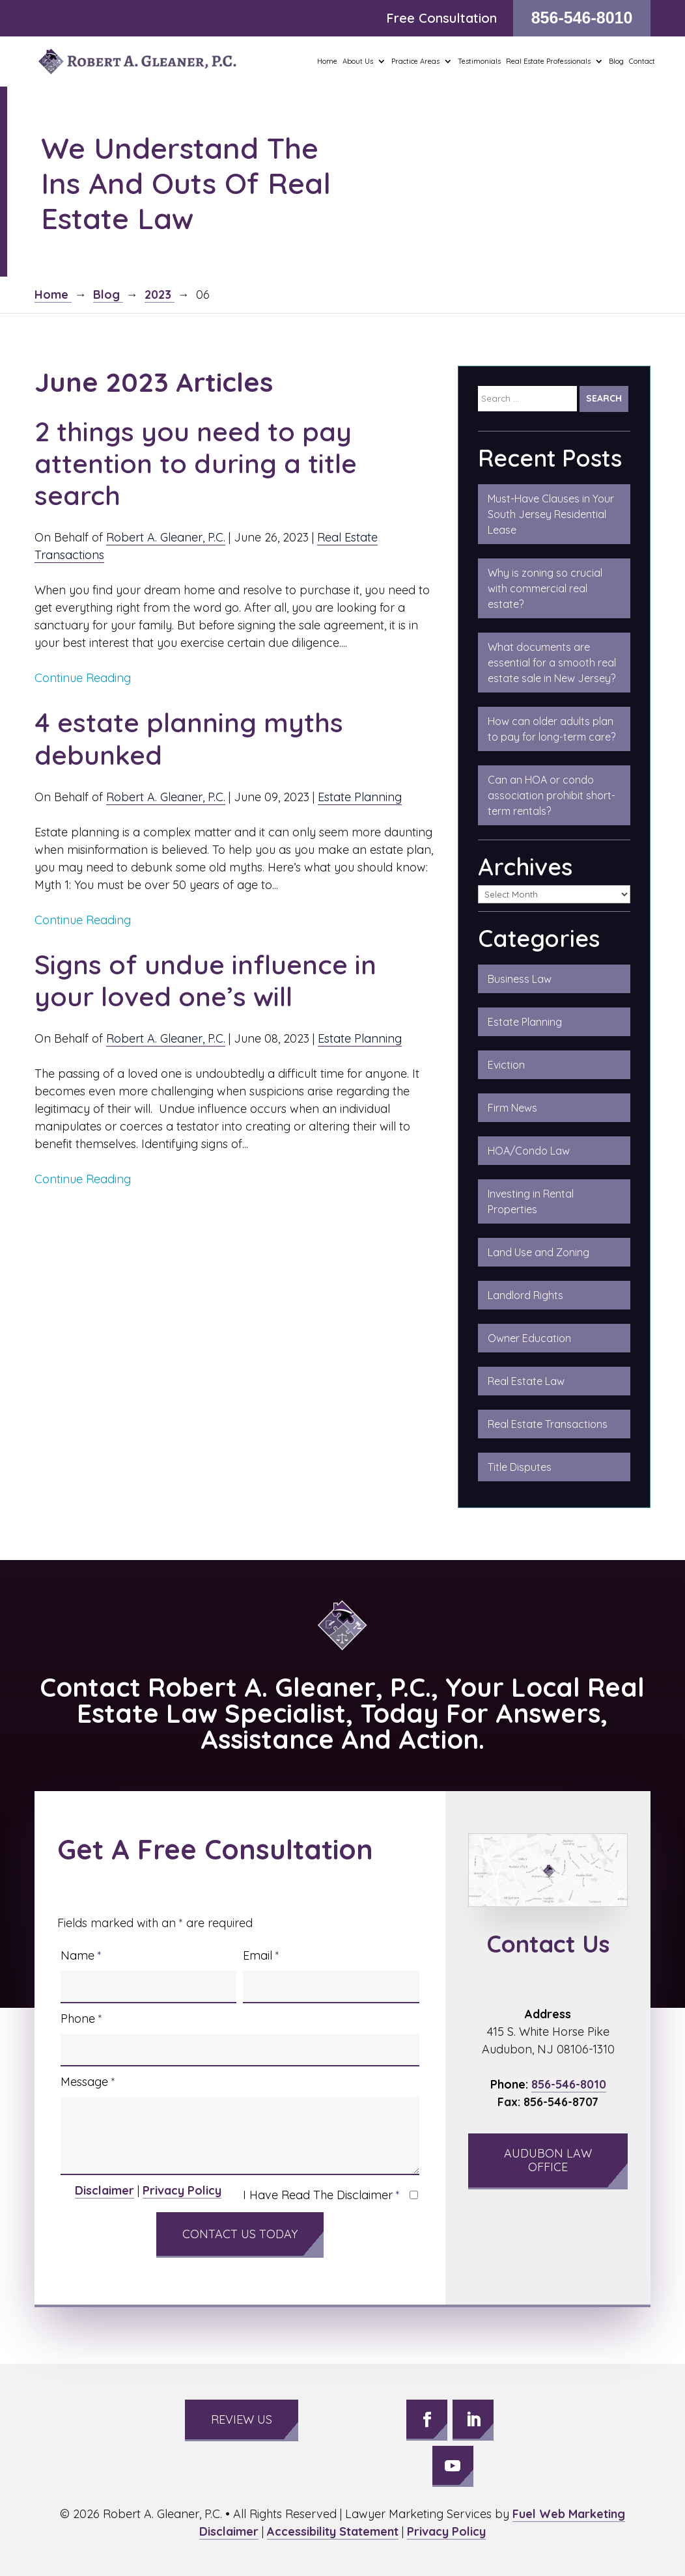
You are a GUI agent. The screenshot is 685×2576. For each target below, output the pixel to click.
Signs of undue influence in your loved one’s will (205, 980)
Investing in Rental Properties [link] (531, 1201)
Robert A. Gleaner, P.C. (165, 537)
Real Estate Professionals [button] (548, 61)
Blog (616, 61)
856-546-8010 (582, 17)
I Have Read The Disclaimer (321, 2194)
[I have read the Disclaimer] (414, 2195)
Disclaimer (104, 2190)
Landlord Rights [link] (525, 1295)
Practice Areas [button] (415, 61)
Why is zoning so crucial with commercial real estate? (545, 588)
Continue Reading (83, 677)
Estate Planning (360, 796)
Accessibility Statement (332, 2531)
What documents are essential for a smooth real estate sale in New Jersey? (552, 662)
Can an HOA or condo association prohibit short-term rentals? (551, 795)
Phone (81, 2018)
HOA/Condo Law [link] (529, 1150)
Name (81, 1955)
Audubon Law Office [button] (548, 2160)
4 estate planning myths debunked (189, 738)
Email (261, 1955)
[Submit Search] (604, 399)
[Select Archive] (554, 894)
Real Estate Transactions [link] (548, 1424)
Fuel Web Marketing (568, 2513)
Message (88, 2081)
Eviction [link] (506, 1064)
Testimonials (479, 61)
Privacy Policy (182, 2190)
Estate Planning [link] (525, 1021)
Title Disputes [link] (520, 1466)
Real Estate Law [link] (526, 1381)
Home (327, 61)
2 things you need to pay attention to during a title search (196, 463)
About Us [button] (357, 61)
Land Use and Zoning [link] (538, 1252)
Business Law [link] (520, 978)
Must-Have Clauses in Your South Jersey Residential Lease (551, 514)
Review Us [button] (241, 2419)
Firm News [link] (512, 1107)
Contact (642, 61)
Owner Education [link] (529, 1338)
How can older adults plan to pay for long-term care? (551, 729)
